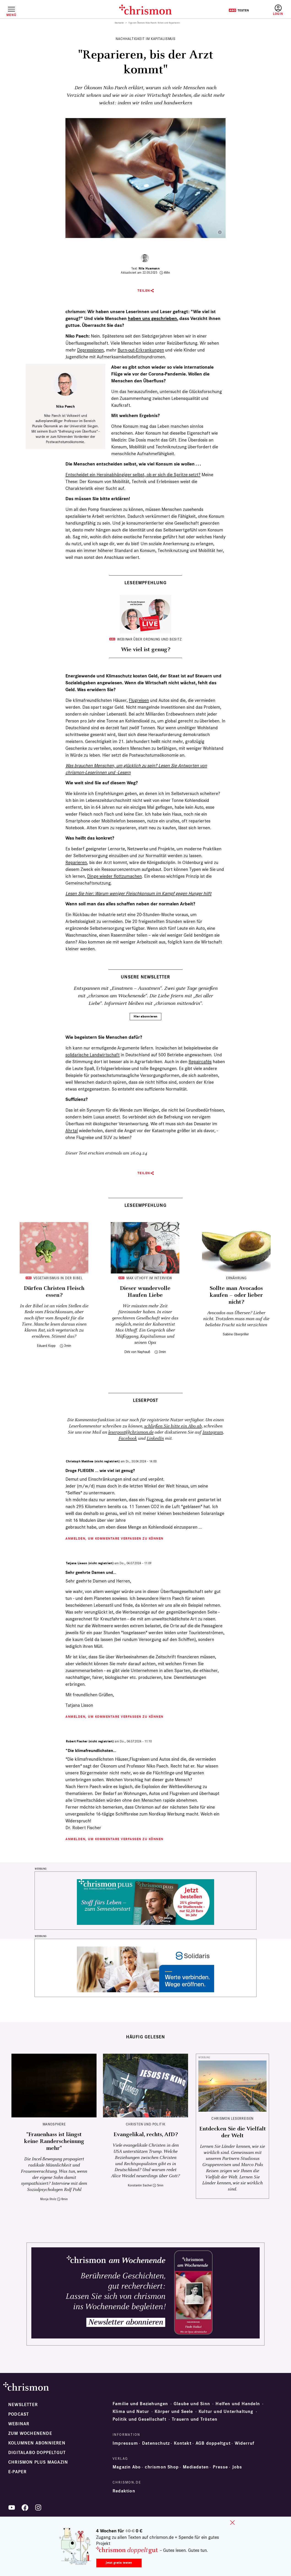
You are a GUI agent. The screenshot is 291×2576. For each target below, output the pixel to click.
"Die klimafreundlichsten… (90, 1750)
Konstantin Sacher (140, 2185)
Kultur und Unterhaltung (226, 2411)
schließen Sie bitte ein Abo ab (173, 1426)
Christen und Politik (145, 2124)
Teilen (143, 290)
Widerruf (245, 2443)
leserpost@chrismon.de (131, 1432)
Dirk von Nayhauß (137, 1352)
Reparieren (76, 862)
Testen (239, 10)
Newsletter (23, 2404)
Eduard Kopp (46, 1345)
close (232, 2522)
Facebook (128, 1438)
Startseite (119, 22)
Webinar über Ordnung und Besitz (149, 639)
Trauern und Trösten (194, 2419)
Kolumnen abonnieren (36, 2443)
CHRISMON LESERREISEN (232, 2118)
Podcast (18, 2414)
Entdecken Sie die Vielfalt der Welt (232, 2132)
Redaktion (124, 2491)
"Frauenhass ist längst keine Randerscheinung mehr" (54, 2141)
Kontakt (182, 2443)
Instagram (212, 1432)
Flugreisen (139, 700)
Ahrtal (71, 1130)
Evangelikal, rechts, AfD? (145, 2134)
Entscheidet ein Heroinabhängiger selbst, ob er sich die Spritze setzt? (132, 475)
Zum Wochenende (30, 2433)
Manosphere (54, 2124)
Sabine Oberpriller (236, 1334)
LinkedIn (155, 1438)
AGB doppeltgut (213, 2443)
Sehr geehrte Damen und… (90, 1572)
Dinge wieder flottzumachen (114, 876)
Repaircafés (200, 1062)
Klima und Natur (131, 2411)
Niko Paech (65, 406)
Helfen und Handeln (238, 2404)
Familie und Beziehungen (140, 2404)
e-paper (17, 2472)
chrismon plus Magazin (38, 2462)
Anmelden (278, 10)
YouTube (11, 2507)
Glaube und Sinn (192, 2404)
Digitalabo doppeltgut (37, 2452)
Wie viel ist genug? (145, 649)
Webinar (18, 2424)
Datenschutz (156, 2443)
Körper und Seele (174, 2411)
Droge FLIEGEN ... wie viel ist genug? (100, 1470)
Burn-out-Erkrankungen (141, 350)
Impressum (125, 2443)
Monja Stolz (48, 2199)
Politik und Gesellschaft (139, 2419)
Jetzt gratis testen (119, 2563)
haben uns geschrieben (152, 319)
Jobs (237, 2467)
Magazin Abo (127, 2467)
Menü (11, 15)
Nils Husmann (149, 268)
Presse (220, 2467)
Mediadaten (196, 2467)
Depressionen (90, 350)
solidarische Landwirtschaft (92, 1055)
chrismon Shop (162, 2467)
